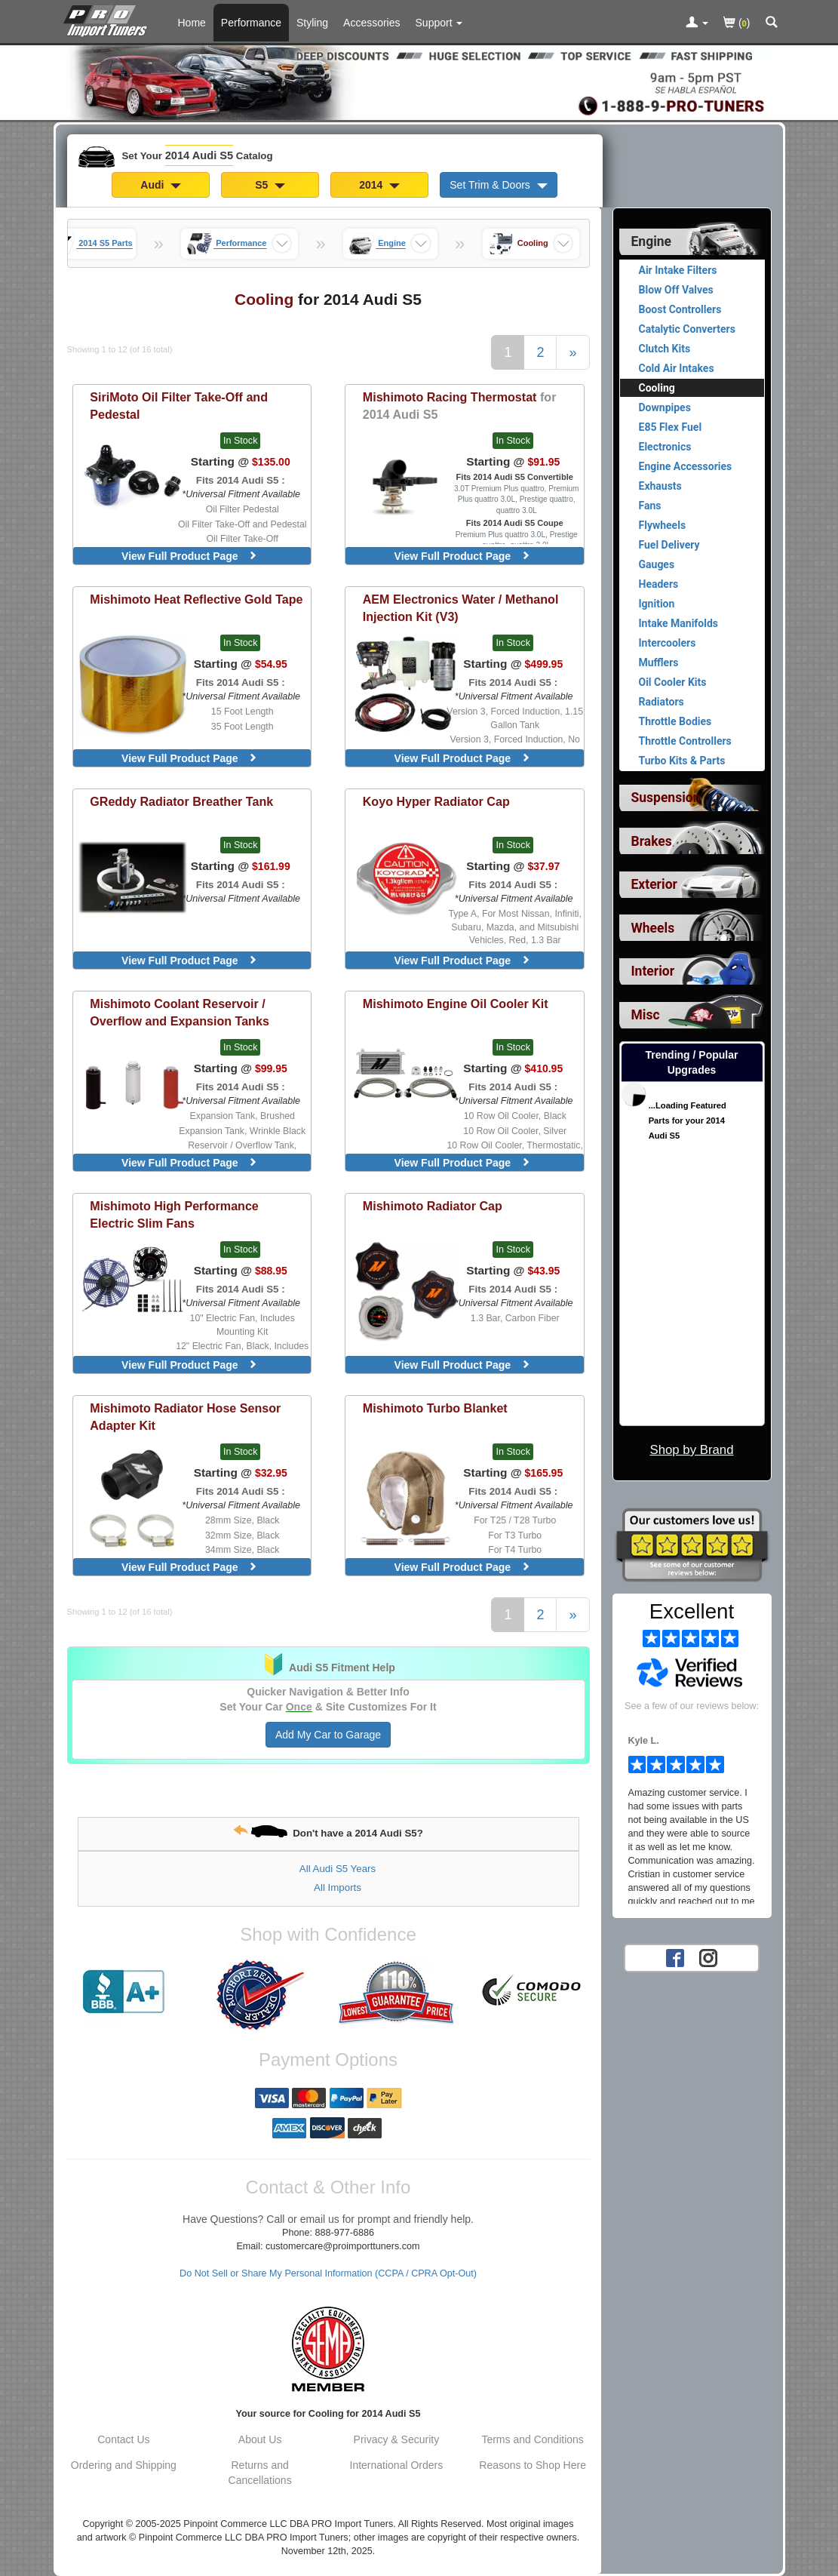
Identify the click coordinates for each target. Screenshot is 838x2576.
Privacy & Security (397, 2439)
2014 (379, 185)
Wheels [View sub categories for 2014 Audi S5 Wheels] (653, 928)
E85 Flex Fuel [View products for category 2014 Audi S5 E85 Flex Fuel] (670, 427)
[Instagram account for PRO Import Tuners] (708, 1957)
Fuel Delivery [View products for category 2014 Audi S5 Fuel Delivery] (669, 545)
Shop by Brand (691, 1450)
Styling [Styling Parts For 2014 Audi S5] (312, 23)
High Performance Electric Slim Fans (174, 1214)
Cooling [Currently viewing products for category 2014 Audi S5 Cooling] (657, 388)
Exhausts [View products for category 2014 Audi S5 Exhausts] (660, 486)
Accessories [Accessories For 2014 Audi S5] (371, 23)
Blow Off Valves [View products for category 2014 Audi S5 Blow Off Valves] (676, 290)
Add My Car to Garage (328, 1735)
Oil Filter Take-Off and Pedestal (179, 405)
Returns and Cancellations (260, 2472)
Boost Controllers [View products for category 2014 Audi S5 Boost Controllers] (680, 309)
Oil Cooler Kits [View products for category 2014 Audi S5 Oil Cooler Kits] (673, 682)
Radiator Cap (432, 1206)
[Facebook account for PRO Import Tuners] (675, 1957)
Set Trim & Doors (498, 185)
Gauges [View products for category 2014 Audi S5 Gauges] (657, 564)
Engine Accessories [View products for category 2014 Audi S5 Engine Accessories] (685, 466)
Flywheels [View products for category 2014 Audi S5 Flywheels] (662, 525)
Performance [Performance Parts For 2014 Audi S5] (251, 23)
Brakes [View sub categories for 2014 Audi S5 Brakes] (651, 841)
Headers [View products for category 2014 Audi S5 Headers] (659, 584)
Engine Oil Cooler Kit (455, 1003)
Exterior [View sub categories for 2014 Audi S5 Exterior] (654, 884)
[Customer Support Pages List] (439, 22)
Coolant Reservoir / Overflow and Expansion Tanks (179, 1012)
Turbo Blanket (435, 1408)
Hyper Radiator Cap (436, 801)
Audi (160, 185)
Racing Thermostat (460, 405)
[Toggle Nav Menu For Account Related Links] (697, 23)
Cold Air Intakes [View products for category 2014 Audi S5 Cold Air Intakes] (676, 368)
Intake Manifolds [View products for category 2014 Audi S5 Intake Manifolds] (679, 623)
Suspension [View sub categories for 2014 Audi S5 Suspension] (666, 797)
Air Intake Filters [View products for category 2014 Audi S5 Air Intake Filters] (678, 270)
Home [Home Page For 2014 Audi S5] (192, 23)
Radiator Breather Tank (181, 801)
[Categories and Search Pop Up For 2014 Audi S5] (771, 23)
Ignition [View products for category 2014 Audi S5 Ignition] (657, 604)
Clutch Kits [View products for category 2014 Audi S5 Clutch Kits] (665, 349)
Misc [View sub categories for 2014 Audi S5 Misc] (645, 1014)
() (736, 24)
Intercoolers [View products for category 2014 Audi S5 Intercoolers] (667, 643)
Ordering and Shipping (124, 2465)
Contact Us (123, 2439)
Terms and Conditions (532, 2439)
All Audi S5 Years (337, 1868)
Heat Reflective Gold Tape (196, 599)
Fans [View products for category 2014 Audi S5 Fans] (650, 506)
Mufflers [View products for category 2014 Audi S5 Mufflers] (659, 662)
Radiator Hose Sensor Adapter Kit (185, 1416)
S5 (270, 185)
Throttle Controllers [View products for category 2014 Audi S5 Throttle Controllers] (685, 741)
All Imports (337, 1887)
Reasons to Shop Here (532, 2465)
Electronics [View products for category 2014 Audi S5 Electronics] (665, 447)
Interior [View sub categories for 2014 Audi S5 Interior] (653, 971)
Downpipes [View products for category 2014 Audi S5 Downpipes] (665, 407)
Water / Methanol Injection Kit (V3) (461, 607)
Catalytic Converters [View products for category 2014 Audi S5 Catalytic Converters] (687, 329)
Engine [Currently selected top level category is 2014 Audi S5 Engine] (651, 241)
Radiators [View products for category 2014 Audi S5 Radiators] (661, 702)
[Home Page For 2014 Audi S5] (108, 19)
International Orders (397, 2465)
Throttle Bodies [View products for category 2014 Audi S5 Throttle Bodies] (675, 721)
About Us (260, 2439)
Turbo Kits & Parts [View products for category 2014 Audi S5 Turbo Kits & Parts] (682, 761)
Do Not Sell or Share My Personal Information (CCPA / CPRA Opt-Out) (328, 2273)
